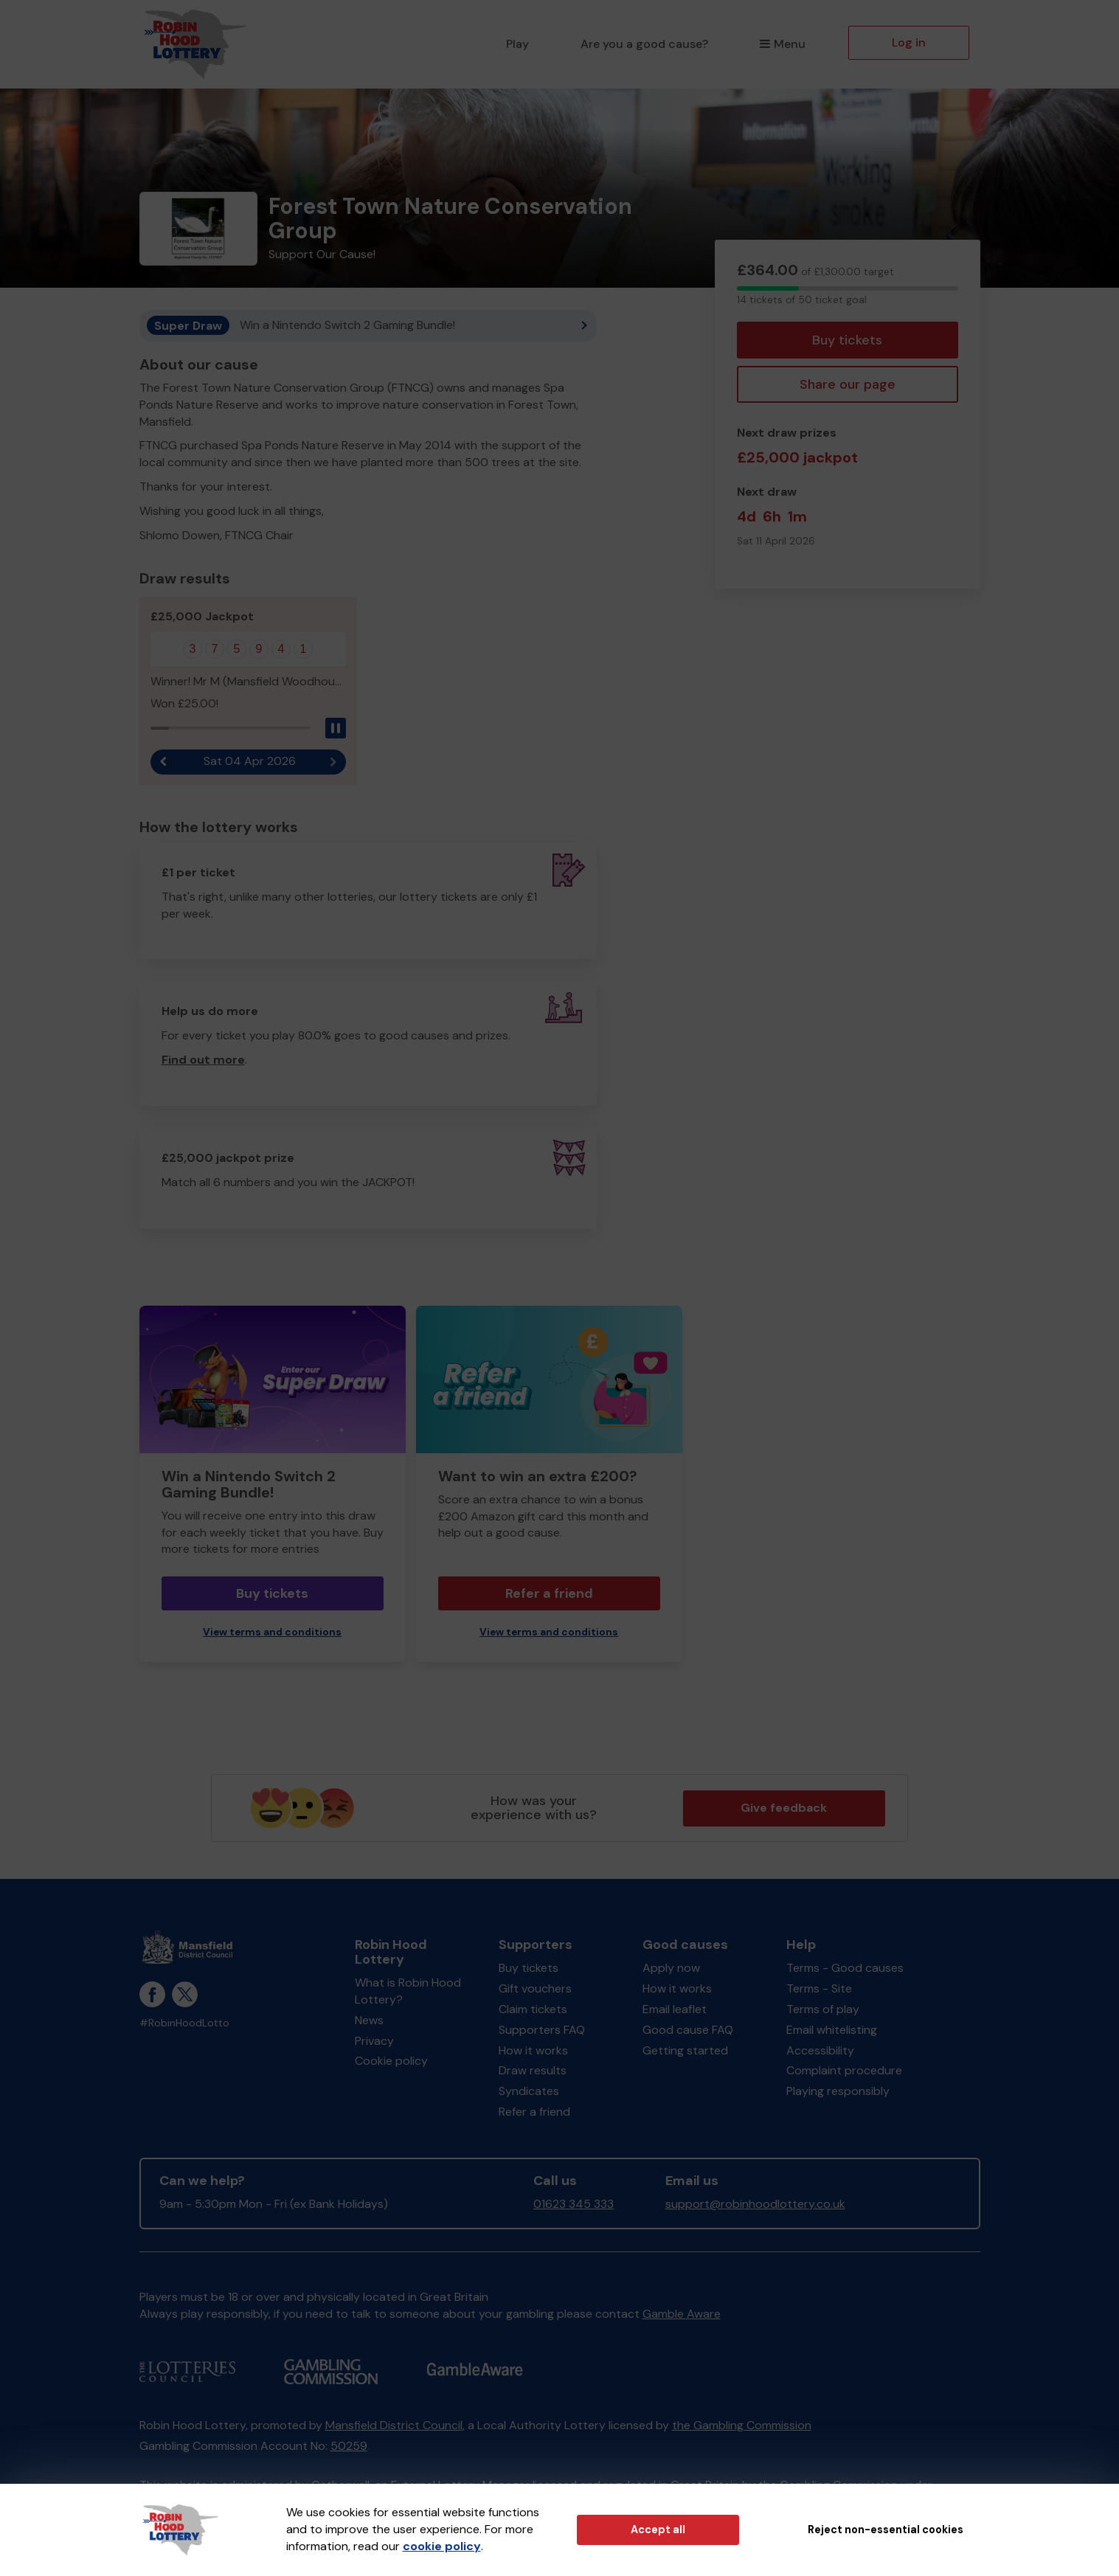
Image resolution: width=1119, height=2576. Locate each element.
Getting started (685, 2050)
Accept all (658, 2529)
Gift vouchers (535, 1988)
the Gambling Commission (741, 2425)
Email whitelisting (831, 2029)
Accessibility (820, 2050)
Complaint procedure (844, 2070)
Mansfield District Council (394, 2425)
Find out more (203, 1059)
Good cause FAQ (687, 2029)
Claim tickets (533, 2009)
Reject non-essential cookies (885, 2529)
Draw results (533, 2070)
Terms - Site (819, 1988)
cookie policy (442, 2546)
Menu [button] (782, 44)
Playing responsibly (838, 2091)
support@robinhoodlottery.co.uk (755, 2204)
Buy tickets (847, 340)
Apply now (671, 1968)
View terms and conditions (272, 1632)
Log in (909, 42)
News (369, 2020)
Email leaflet (674, 2009)
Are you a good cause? (644, 44)
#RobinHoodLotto (184, 2023)
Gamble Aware (681, 2313)
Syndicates (529, 2091)
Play (517, 44)
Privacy (374, 2041)
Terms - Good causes (845, 1968)
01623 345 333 (573, 2204)
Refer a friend (549, 1593)
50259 (348, 2446)
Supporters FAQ (542, 2029)
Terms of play (822, 2009)
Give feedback (784, 1807)
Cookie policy (391, 2060)
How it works (533, 2050)
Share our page (847, 384)
